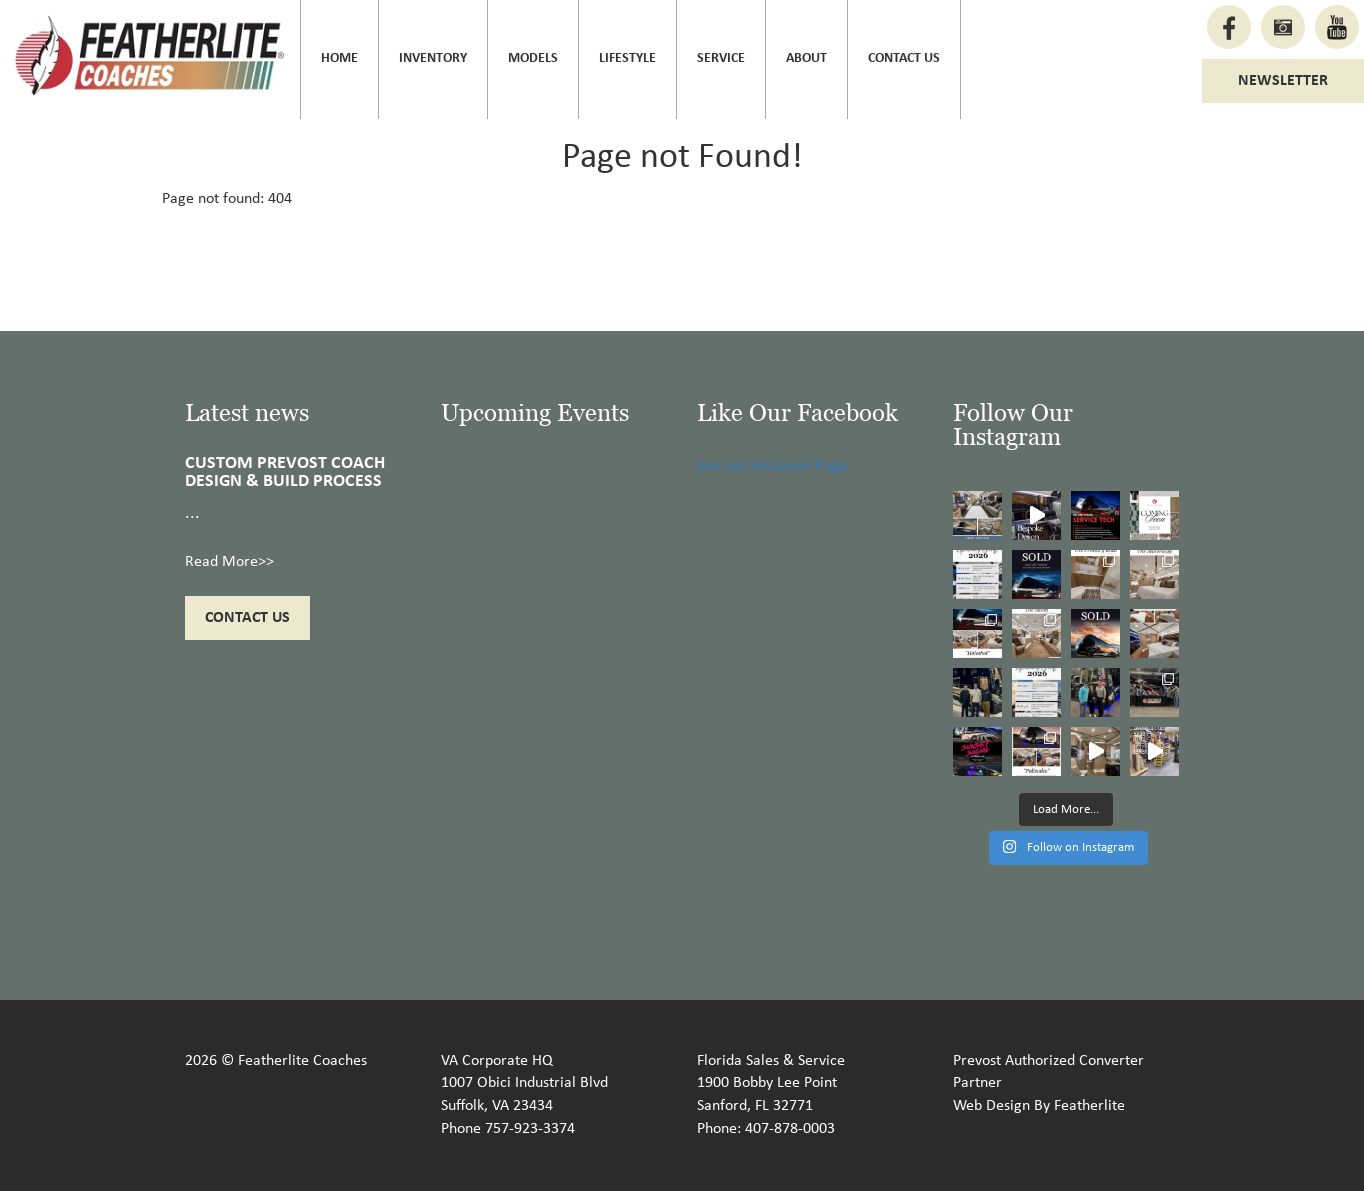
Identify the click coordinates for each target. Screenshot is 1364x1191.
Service (721, 58)
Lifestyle (627, 58)
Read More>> (229, 562)
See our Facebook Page (772, 466)
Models (533, 58)
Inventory (433, 58)
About (806, 58)
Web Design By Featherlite (1039, 1106)
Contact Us (904, 58)
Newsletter (1283, 81)
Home (339, 58)
